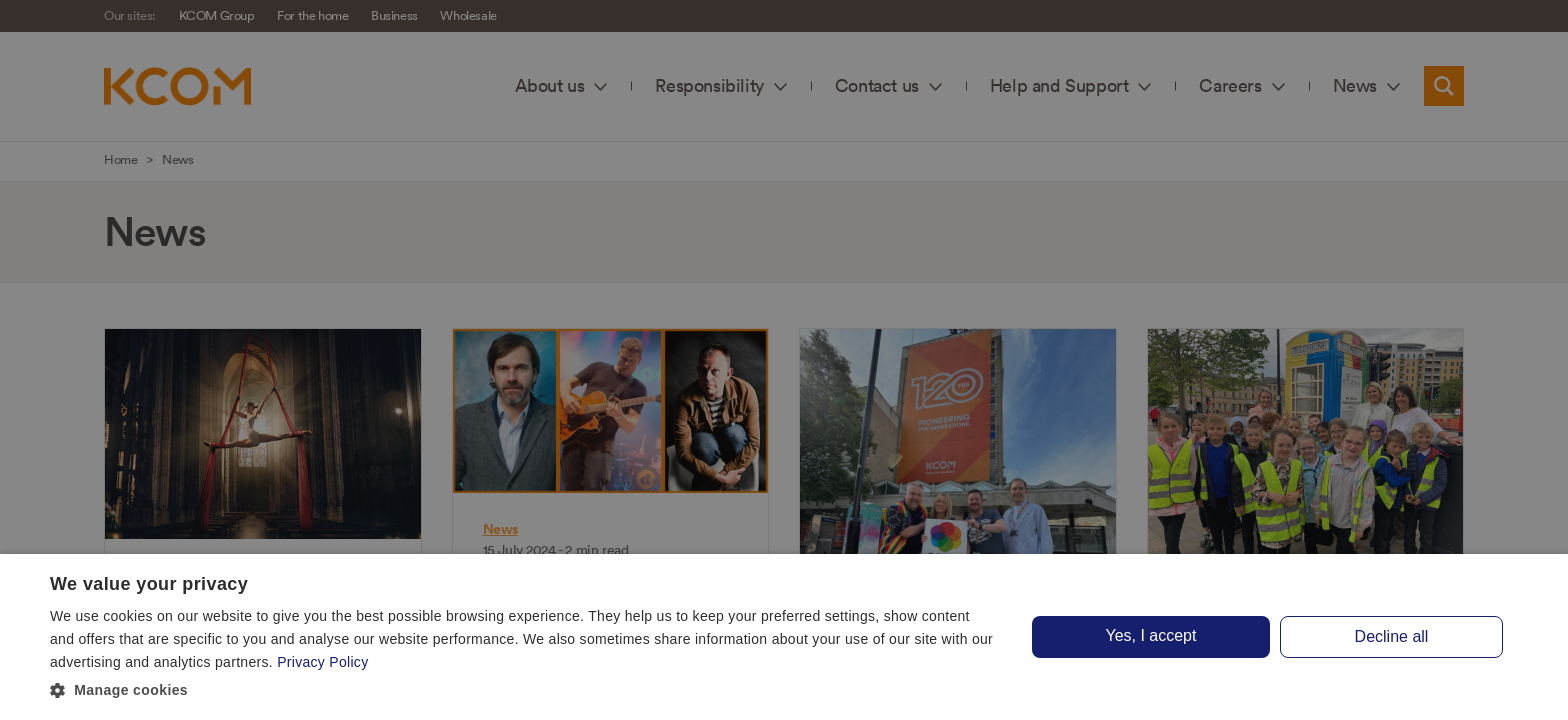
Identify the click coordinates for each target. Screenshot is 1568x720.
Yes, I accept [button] (1150, 635)
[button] (524, 691)
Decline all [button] (1392, 636)
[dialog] (784, 637)
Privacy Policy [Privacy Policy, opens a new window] (322, 662)
